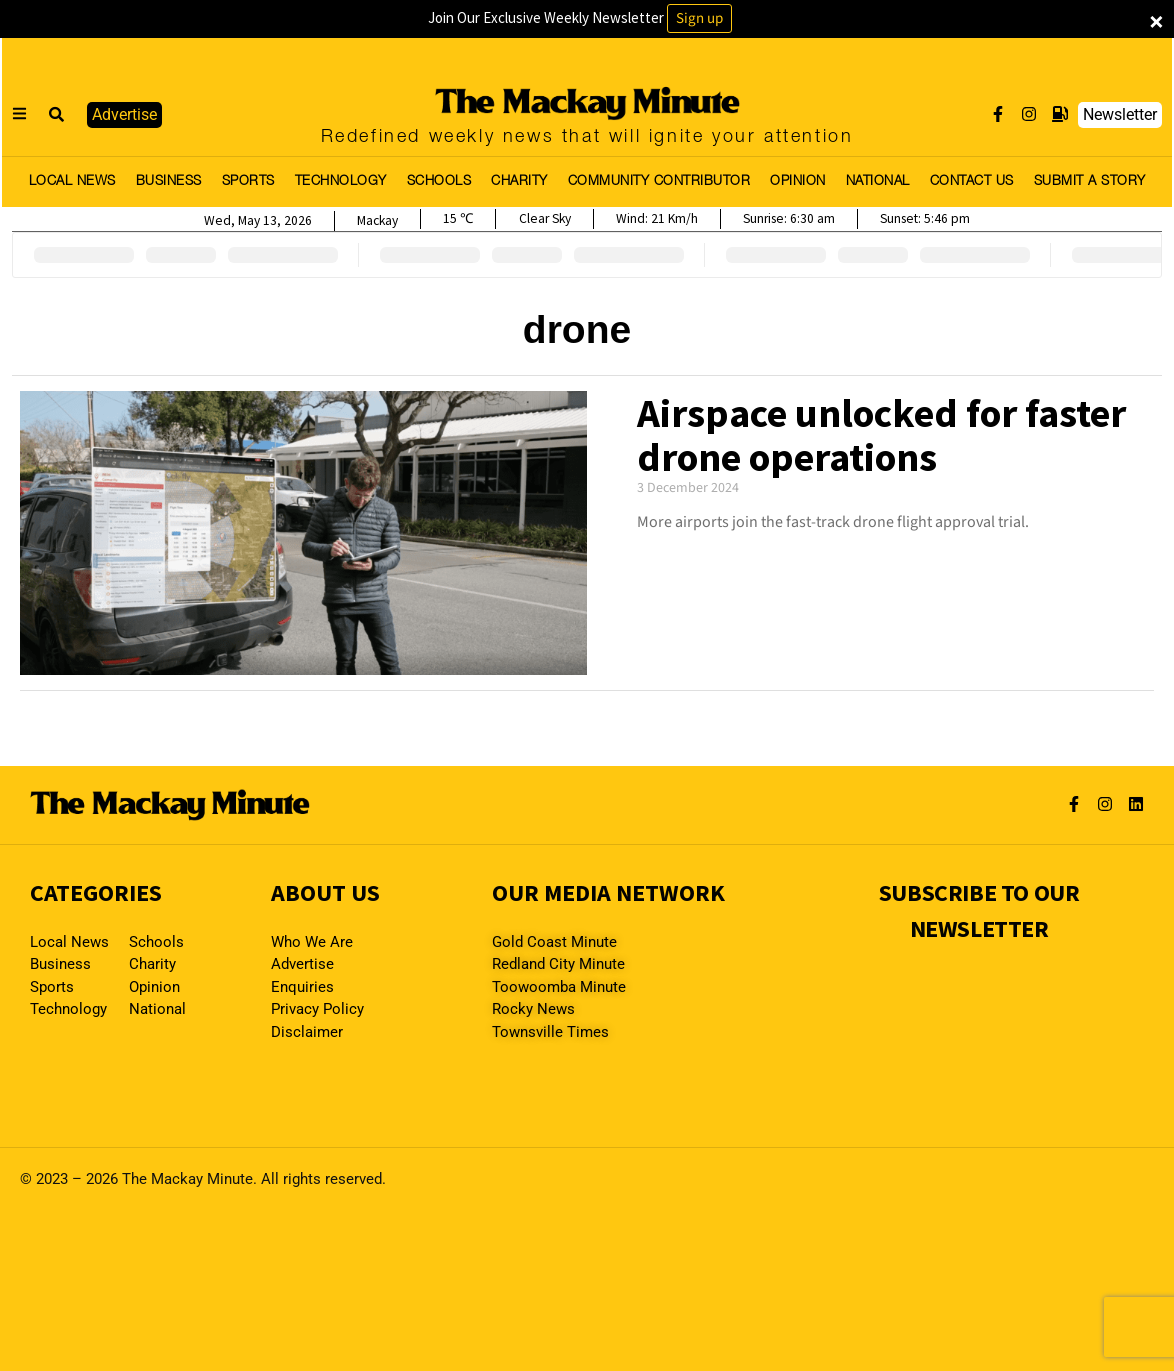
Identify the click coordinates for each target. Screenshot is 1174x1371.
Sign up (699, 18)
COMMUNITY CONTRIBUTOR (659, 181)
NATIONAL (878, 181)
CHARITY (519, 181)
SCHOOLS (439, 181)
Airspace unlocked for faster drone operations (881, 435)
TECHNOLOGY (341, 181)
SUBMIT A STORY (1090, 181)
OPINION (798, 181)
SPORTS (248, 181)
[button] (57, 115)
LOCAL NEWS (72, 181)
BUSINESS (169, 181)
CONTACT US (972, 181)
